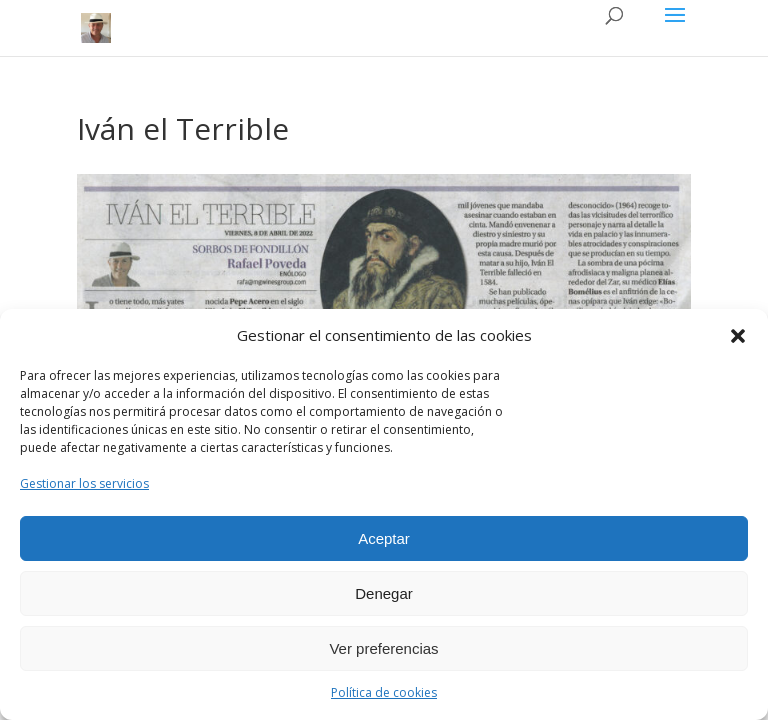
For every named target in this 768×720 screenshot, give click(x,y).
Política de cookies (384, 692)
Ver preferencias (383, 648)
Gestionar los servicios (84, 483)
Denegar (384, 593)
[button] (738, 336)
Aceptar (384, 538)
